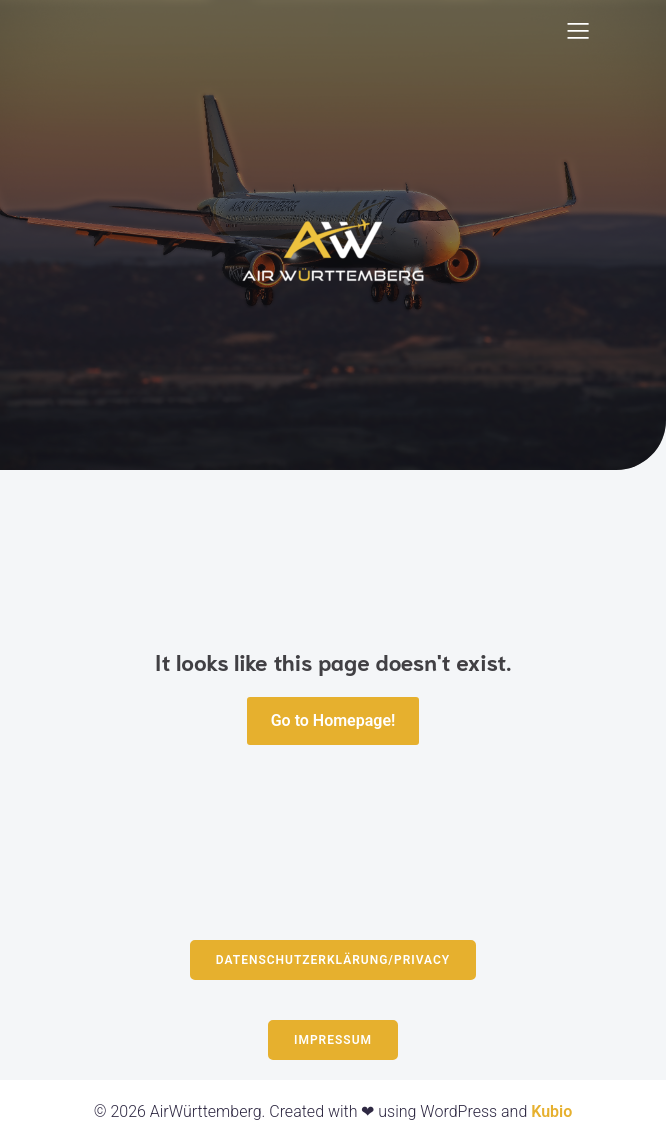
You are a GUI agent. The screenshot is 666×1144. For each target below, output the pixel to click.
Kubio (551, 1111)
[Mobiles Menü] (578, 30)
